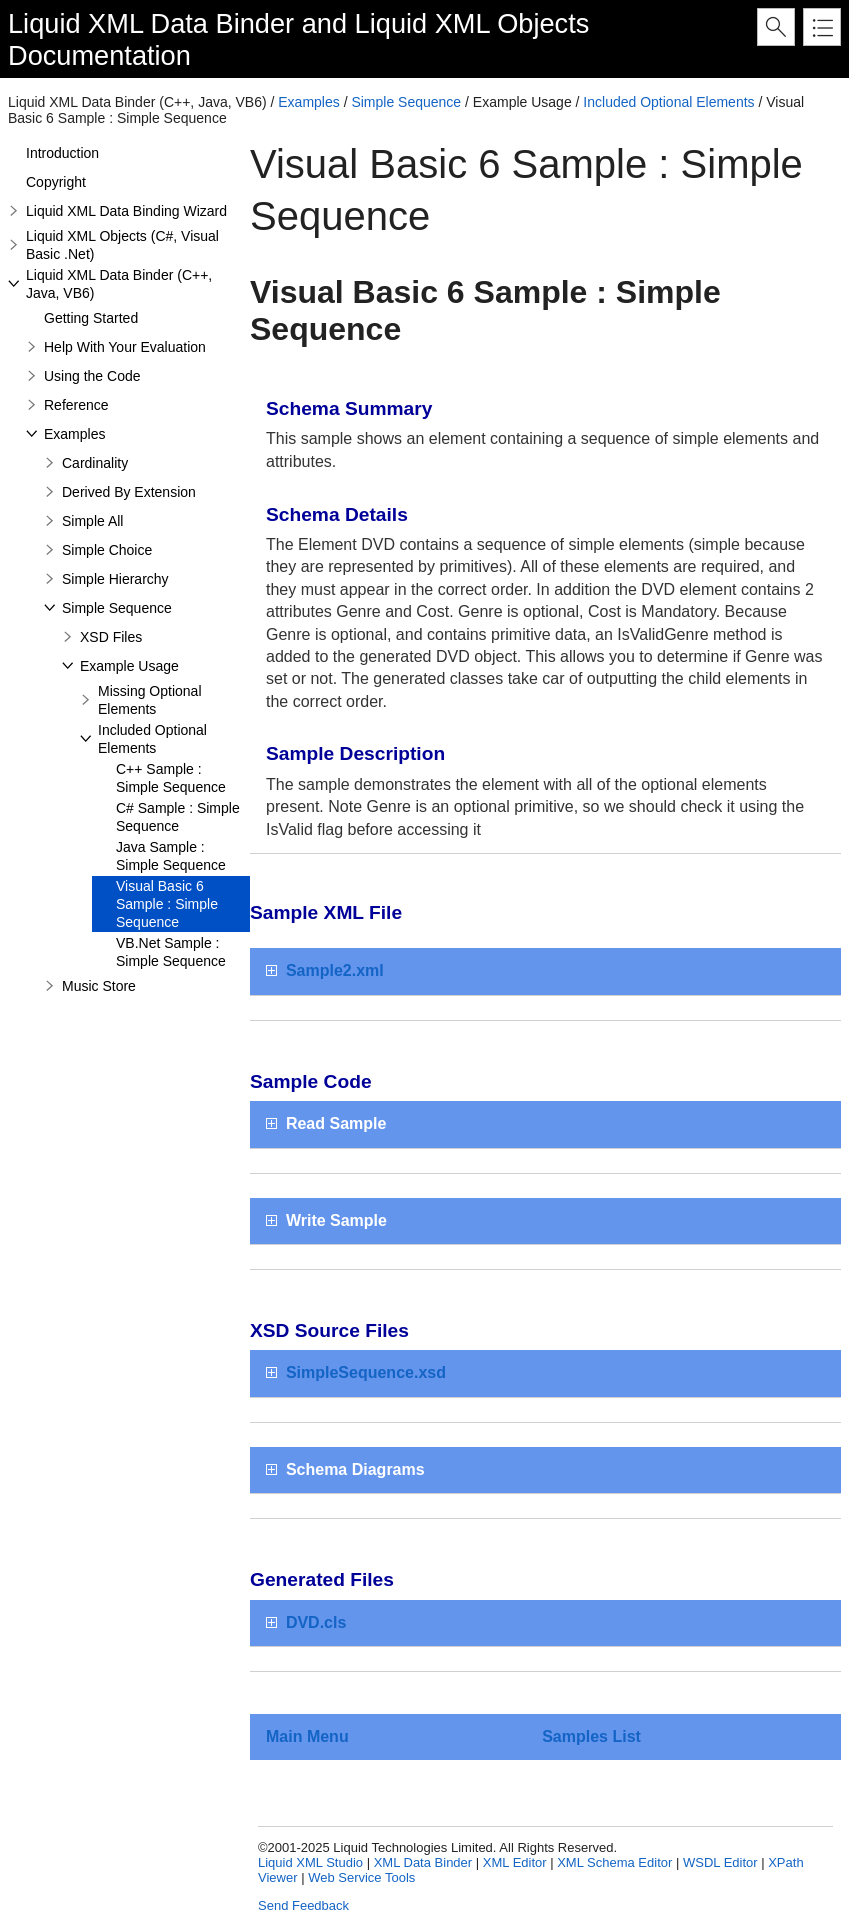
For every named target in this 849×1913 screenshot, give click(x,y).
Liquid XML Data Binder (151, 23)
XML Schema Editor (614, 1862)
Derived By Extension (129, 492)
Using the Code (92, 376)
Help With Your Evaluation (125, 347)
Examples (308, 102)
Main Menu (307, 1736)
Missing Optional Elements (150, 700)
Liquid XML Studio (310, 1862)
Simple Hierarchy (115, 579)
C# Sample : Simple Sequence (178, 817)
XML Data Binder (423, 1862)
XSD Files (111, 637)
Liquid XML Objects (472, 23)
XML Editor (515, 1862)
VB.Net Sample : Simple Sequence (171, 952)
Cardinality (95, 463)
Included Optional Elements (668, 102)
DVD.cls (316, 1622)
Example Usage (129, 666)
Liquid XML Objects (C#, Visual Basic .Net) (122, 245)
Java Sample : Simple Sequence (171, 856)
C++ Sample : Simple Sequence (171, 778)
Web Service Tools (361, 1877)
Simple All (92, 521)
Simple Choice (107, 550)
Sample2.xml (335, 970)
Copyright (56, 182)
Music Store (99, 986)
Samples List (591, 1736)
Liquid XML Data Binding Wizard (126, 211)
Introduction (62, 153)
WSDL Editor (720, 1862)
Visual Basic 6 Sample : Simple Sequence (167, 904)
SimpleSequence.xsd (366, 1372)
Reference (76, 405)
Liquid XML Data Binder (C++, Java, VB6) (119, 284)
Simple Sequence (406, 102)
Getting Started (91, 318)
